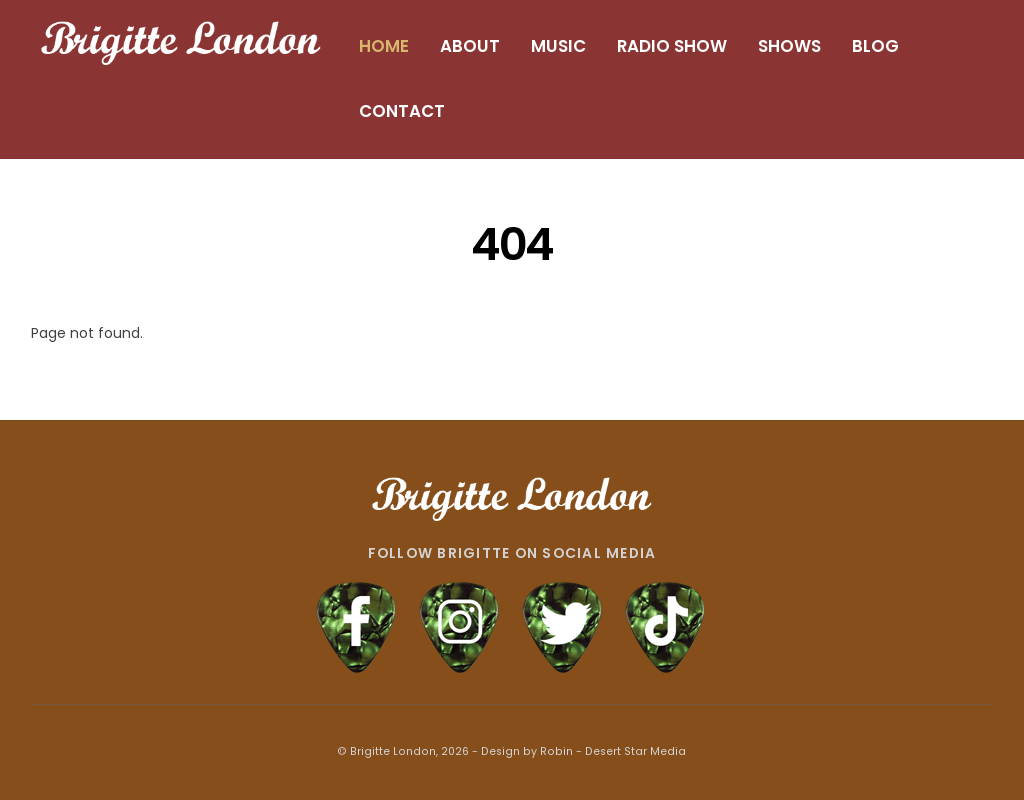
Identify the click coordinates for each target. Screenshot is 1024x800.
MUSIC (558, 46)
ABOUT (470, 46)
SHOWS (789, 46)
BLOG (875, 46)
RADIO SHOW (672, 46)
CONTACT (402, 111)
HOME (384, 46)
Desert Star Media (635, 751)
